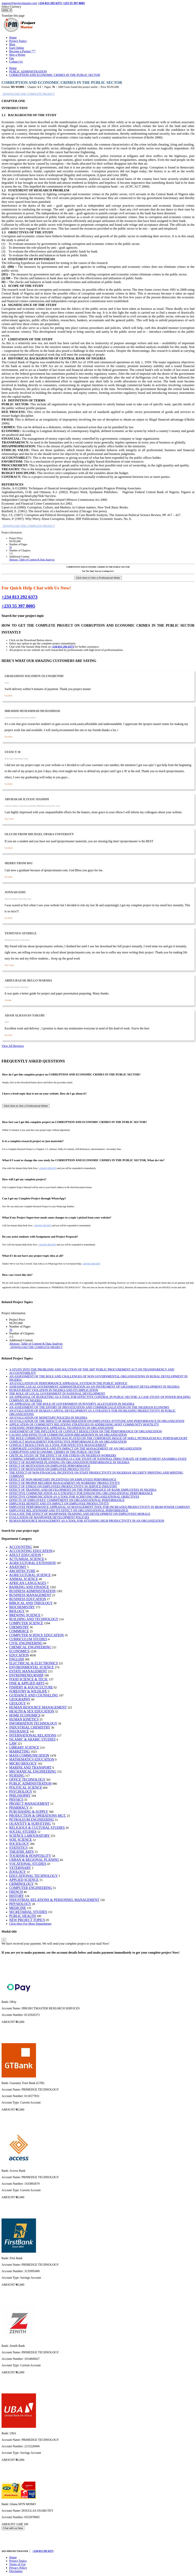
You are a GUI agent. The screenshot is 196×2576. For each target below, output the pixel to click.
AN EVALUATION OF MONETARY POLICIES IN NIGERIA (48, 1417)
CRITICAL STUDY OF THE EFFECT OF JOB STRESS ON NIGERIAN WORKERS (62, 1455)
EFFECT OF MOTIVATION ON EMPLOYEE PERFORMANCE (49, 1465)
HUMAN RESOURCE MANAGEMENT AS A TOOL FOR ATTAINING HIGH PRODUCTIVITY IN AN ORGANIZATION (86, 1520)
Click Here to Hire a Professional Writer (98, 577)
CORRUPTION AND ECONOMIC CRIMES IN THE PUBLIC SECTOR (54, 75)
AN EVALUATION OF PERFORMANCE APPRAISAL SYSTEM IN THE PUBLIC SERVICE (68, 1383)
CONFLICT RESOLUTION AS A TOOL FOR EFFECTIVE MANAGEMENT (57, 1445)
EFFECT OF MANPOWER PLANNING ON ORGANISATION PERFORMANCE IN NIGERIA (69, 1462)
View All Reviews (13, 1046)
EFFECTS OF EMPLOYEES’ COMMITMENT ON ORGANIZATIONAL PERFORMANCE (66, 1500)
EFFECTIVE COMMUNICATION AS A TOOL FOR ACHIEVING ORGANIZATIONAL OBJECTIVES (74, 1496)
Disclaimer (16, 2571)
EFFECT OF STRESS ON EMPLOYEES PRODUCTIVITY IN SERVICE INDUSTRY (63, 1486)
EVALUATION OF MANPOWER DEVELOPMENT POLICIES (49, 1517)
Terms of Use (17, 2564)
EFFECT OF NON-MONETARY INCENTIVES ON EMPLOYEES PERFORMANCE (62, 1479)
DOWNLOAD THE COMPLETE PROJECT (28, 93)
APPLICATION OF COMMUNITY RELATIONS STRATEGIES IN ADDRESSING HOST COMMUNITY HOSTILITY (84, 1424)
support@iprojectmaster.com (19, 3)
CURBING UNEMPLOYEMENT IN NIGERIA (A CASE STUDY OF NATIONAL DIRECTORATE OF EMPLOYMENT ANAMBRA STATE (98, 1458)
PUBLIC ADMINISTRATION (28, 71)
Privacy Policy (18, 2567)
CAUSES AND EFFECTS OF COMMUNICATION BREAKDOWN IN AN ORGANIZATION (68, 1434)
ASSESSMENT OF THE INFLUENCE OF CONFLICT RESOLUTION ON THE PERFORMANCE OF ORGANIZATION (85, 1431)
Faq (11, 58)
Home (13, 37)
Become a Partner (22, 51)
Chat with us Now (13, 2528)
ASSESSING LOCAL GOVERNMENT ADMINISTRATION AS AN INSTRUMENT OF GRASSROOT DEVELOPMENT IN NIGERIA (94, 1386)
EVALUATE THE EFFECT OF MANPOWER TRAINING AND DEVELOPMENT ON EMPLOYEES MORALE (79, 1513)
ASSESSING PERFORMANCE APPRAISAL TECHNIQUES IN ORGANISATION (61, 1428)
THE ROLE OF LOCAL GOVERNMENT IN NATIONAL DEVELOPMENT (57, 1393)
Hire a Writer (17, 54)
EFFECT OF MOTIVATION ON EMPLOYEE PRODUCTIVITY (49, 1469)
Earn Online (16, 47)
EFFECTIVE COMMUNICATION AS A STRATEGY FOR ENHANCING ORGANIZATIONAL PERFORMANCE (81, 1493)
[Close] (4, 1940)
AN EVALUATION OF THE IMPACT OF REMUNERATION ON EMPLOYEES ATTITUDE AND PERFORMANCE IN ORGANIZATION (96, 1421)
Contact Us (16, 61)
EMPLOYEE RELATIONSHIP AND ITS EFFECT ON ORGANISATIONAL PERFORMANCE (68, 1510)
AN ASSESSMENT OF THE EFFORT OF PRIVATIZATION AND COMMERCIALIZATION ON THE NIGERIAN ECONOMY (89, 1407)
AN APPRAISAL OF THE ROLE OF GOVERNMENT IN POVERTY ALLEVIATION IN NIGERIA (72, 1403)
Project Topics (18, 41)
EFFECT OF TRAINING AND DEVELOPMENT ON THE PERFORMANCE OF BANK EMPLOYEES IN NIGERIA (83, 1489)
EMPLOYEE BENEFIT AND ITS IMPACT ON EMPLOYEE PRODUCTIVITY (59, 1503)
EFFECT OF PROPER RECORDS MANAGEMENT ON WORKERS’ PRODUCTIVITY (64, 1483)
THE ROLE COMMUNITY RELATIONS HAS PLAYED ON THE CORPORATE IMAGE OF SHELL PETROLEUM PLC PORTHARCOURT (98, 1438)
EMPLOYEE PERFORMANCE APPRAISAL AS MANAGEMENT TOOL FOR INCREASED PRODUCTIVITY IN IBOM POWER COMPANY (99, 1507)
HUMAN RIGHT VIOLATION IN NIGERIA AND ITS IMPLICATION (53, 1390)
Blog (12, 44)
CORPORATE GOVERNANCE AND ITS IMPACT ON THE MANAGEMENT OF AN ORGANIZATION (75, 1448)
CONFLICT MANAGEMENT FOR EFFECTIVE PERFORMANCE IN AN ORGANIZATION (68, 1441)
